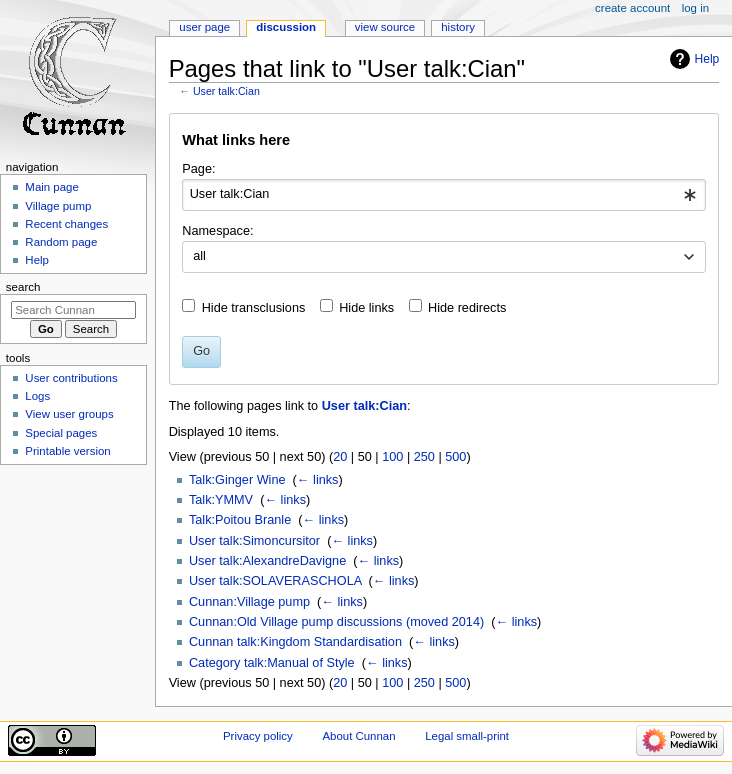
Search (23, 287)
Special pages (61, 433)
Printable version (67, 451)
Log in (695, 8)
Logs (37, 396)
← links (318, 480)
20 (340, 457)
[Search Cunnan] (73, 310)
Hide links (366, 308)
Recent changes (66, 224)
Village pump (58, 206)
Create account (632, 8)
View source (385, 27)
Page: (198, 169)
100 (392, 457)
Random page (61, 242)
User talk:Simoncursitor (254, 541)
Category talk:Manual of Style (272, 663)
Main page (52, 187)
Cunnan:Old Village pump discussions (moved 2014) (336, 622)
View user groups (69, 414)
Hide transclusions (254, 308)
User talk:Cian (226, 91)
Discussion (286, 27)
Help (707, 59)
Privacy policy (258, 736)
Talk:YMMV (221, 500)
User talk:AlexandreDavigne (267, 561)
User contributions (71, 378)
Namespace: (217, 231)
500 (455, 457)
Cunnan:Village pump (249, 602)
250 (424, 457)
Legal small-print (467, 736)
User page (204, 27)
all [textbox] (199, 256)
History (458, 27)
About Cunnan (358, 736)
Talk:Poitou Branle (240, 520)
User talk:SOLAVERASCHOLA (275, 581)
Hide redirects (467, 308)
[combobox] (443, 195)
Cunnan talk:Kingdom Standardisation (295, 642)
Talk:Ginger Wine (237, 480)
